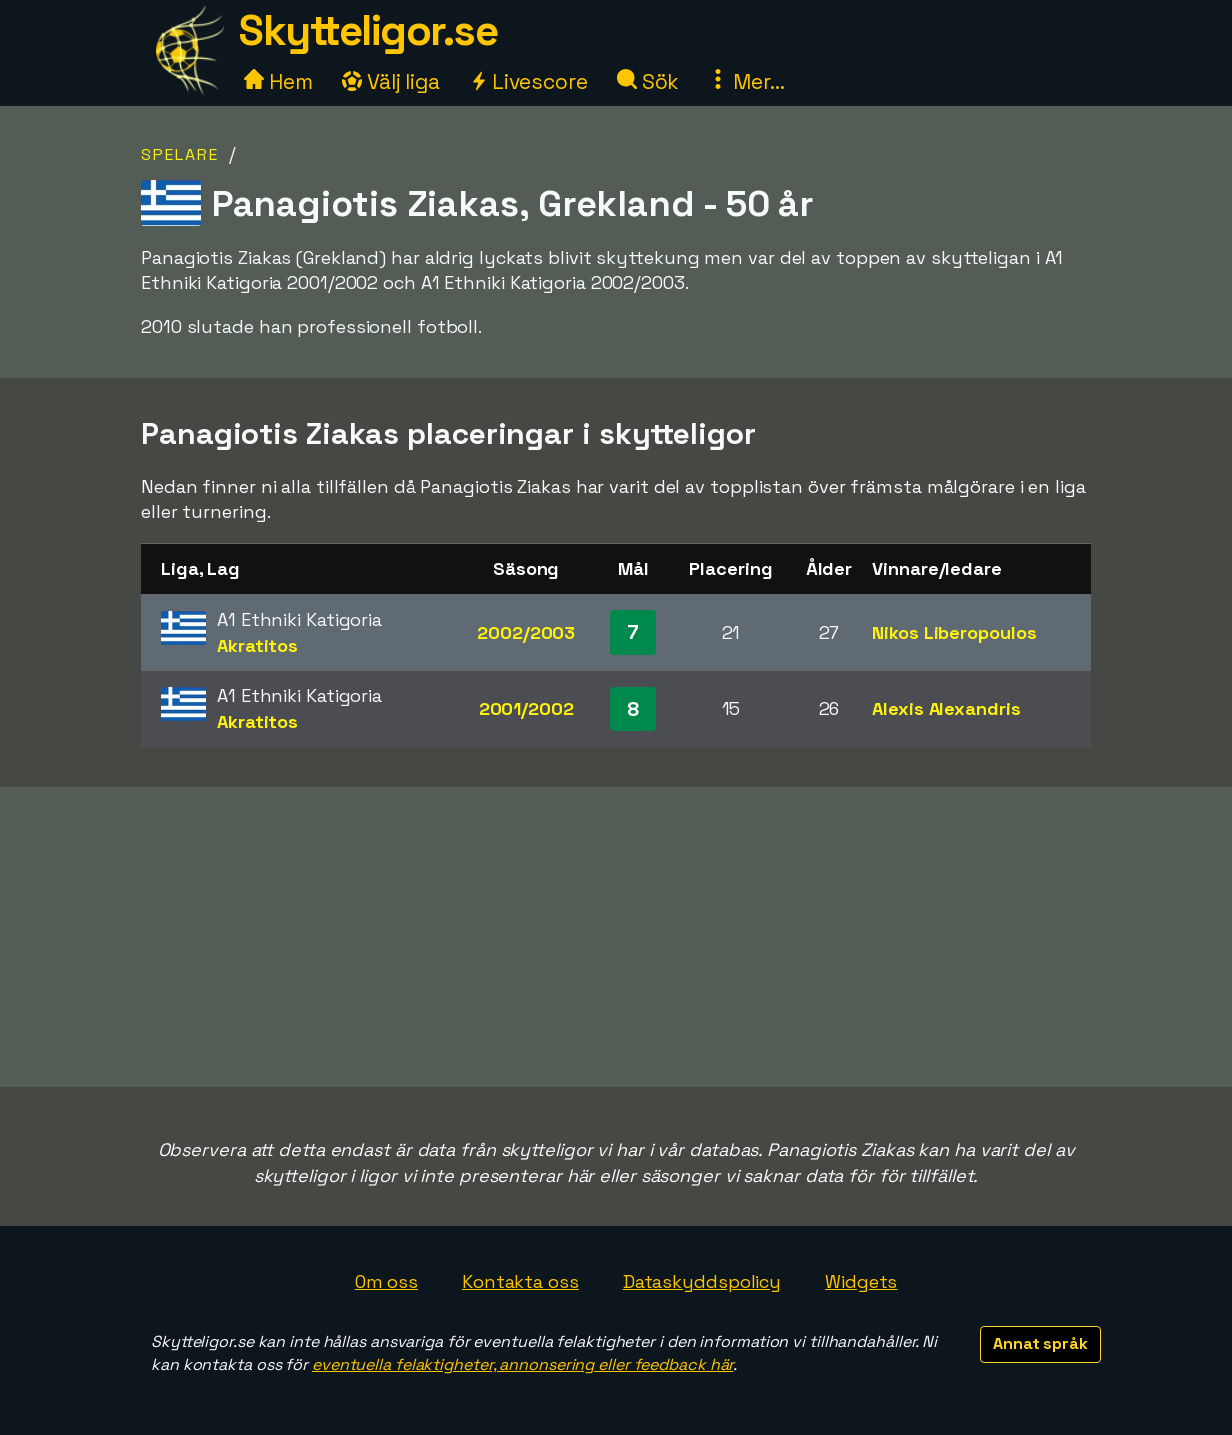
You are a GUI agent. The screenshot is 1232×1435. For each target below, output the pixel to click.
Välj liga (391, 81)
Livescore (528, 81)
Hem (278, 81)
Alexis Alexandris (946, 708)
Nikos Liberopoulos (954, 632)
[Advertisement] (616, 937)
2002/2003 (526, 632)
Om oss (386, 1281)
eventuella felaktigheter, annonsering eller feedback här (522, 1364)
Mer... (746, 81)
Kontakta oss (520, 1281)
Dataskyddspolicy (702, 1281)
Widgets (861, 1281)
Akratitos (257, 645)
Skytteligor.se (368, 30)
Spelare (180, 154)
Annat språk (1040, 1343)
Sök (648, 81)
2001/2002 (526, 708)
